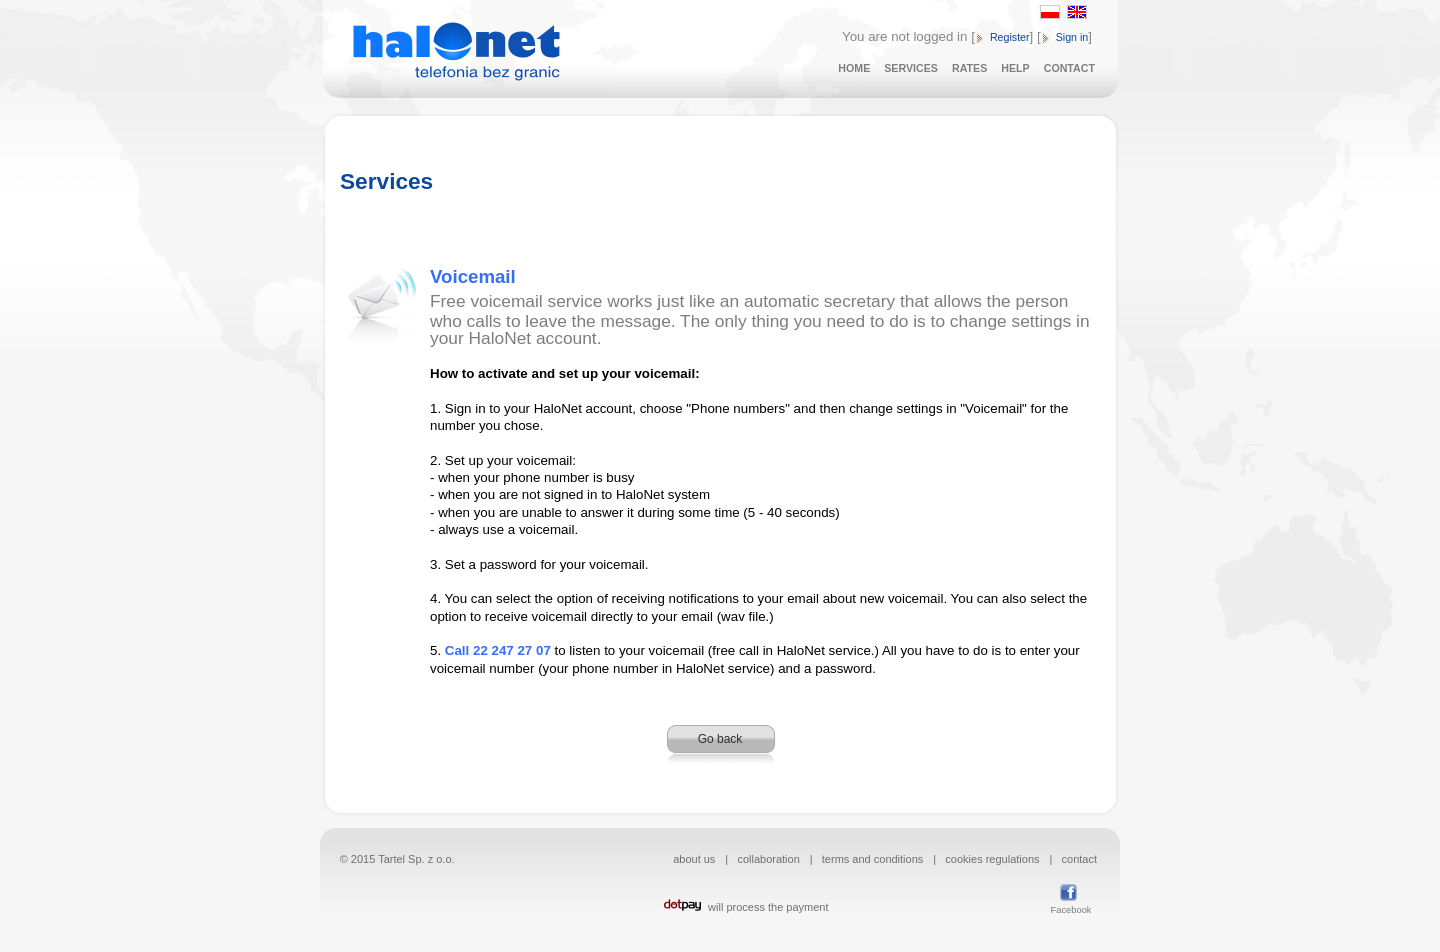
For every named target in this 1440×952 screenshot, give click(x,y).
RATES (969, 68)
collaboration (768, 859)
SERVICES (911, 68)
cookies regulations (992, 859)
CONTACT (1069, 68)
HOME (854, 68)
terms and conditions (873, 859)
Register (1010, 37)
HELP (1015, 68)
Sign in (1072, 37)
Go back (720, 739)
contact (1079, 859)
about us (694, 859)
